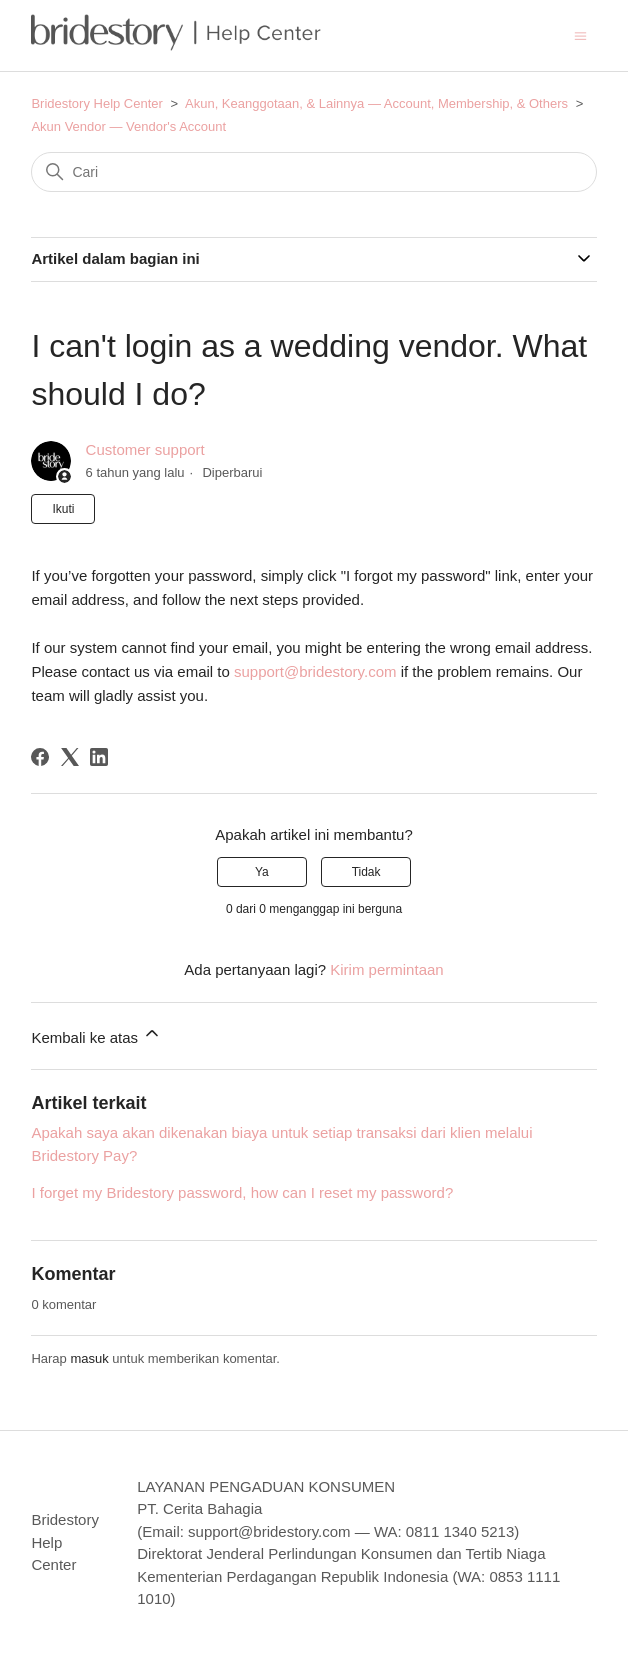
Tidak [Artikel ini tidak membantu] (366, 872)
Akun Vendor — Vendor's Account (128, 126)
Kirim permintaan (386, 969)
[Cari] (313, 172)
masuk (89, 1358)
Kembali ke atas (96, 1034)
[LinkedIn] (99, 757)
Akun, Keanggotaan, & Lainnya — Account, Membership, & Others (376, 103)
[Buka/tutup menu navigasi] (580, 34)
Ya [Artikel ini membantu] (262, 872)
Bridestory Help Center (97, 103)
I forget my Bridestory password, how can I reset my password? (242, 1192)
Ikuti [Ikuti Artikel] (63, 509)
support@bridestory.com (315, 671)
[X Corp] (70, 757)
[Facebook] (40, 757)
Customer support (145, 449)
